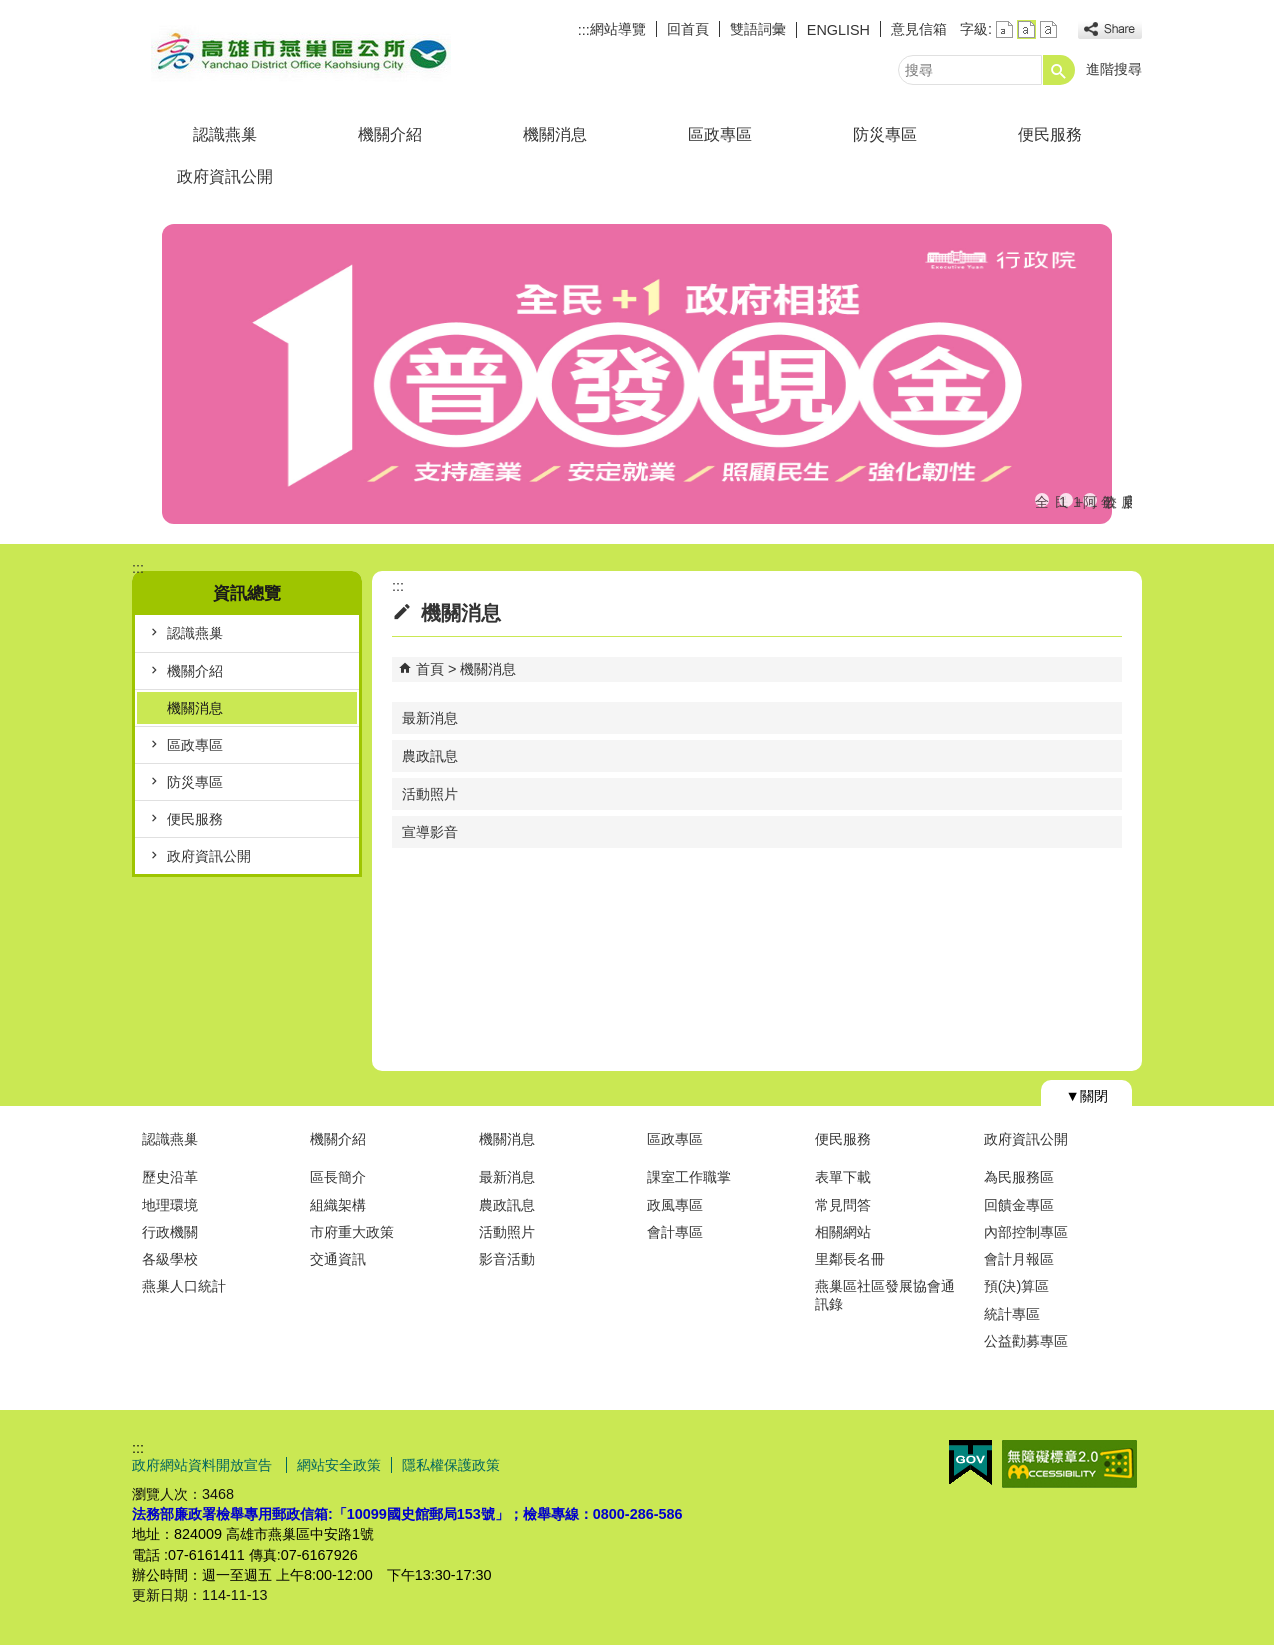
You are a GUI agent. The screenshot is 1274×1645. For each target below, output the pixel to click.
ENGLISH (838, 30)
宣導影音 (430, 832)
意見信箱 (919, 29)
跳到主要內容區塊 (10, 10)
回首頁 (688, 29)
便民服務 (1050, 134)
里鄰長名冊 (850, 1259)
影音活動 (507, 1259)
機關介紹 (390, 134)
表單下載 (843, 1177)
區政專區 (720, 134)
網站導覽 (618, 29)
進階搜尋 (1114, 69)
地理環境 (170, 1205)
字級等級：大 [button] (1048, 29)
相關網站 (843, 1232)
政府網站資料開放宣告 (204, 1465)
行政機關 (170, 1232)
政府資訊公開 (225, 176)
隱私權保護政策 (451, 1465)
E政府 (970, 1462)
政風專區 (675, 1205)
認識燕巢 (225, 134)
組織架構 (338, 1205)
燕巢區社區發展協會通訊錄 (885, 1294)
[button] (1059, 70)
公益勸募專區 (1026, 1341)
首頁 (430, 669)
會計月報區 (1019, 1259)
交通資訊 (338, 1259)
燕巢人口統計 (184, 1286)
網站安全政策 (339, 1465)
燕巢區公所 (301, 53)
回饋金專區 (1019, 1205)
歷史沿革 (170, 1177)
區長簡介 (338, 1177)
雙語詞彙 (758, 29)
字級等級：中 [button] (1026, 29)
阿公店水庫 (1090, 500)
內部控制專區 (1026, 1232)
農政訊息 (430, 756)
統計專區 (1012, 1314)
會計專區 (675, 1232)
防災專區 (885, 134)
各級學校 (170, 1259)
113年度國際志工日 (1066, 500)
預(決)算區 (1017, 1286)
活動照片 (430, 794)
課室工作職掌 (689, 1177)
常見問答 (843, 1205)
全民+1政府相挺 (1042, 500)
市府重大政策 (352, 1232)
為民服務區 (1019, 1177)
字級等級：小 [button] (1004, 29)
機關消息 (555, 134)
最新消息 (430, 718)
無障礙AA (1069, 1464)
